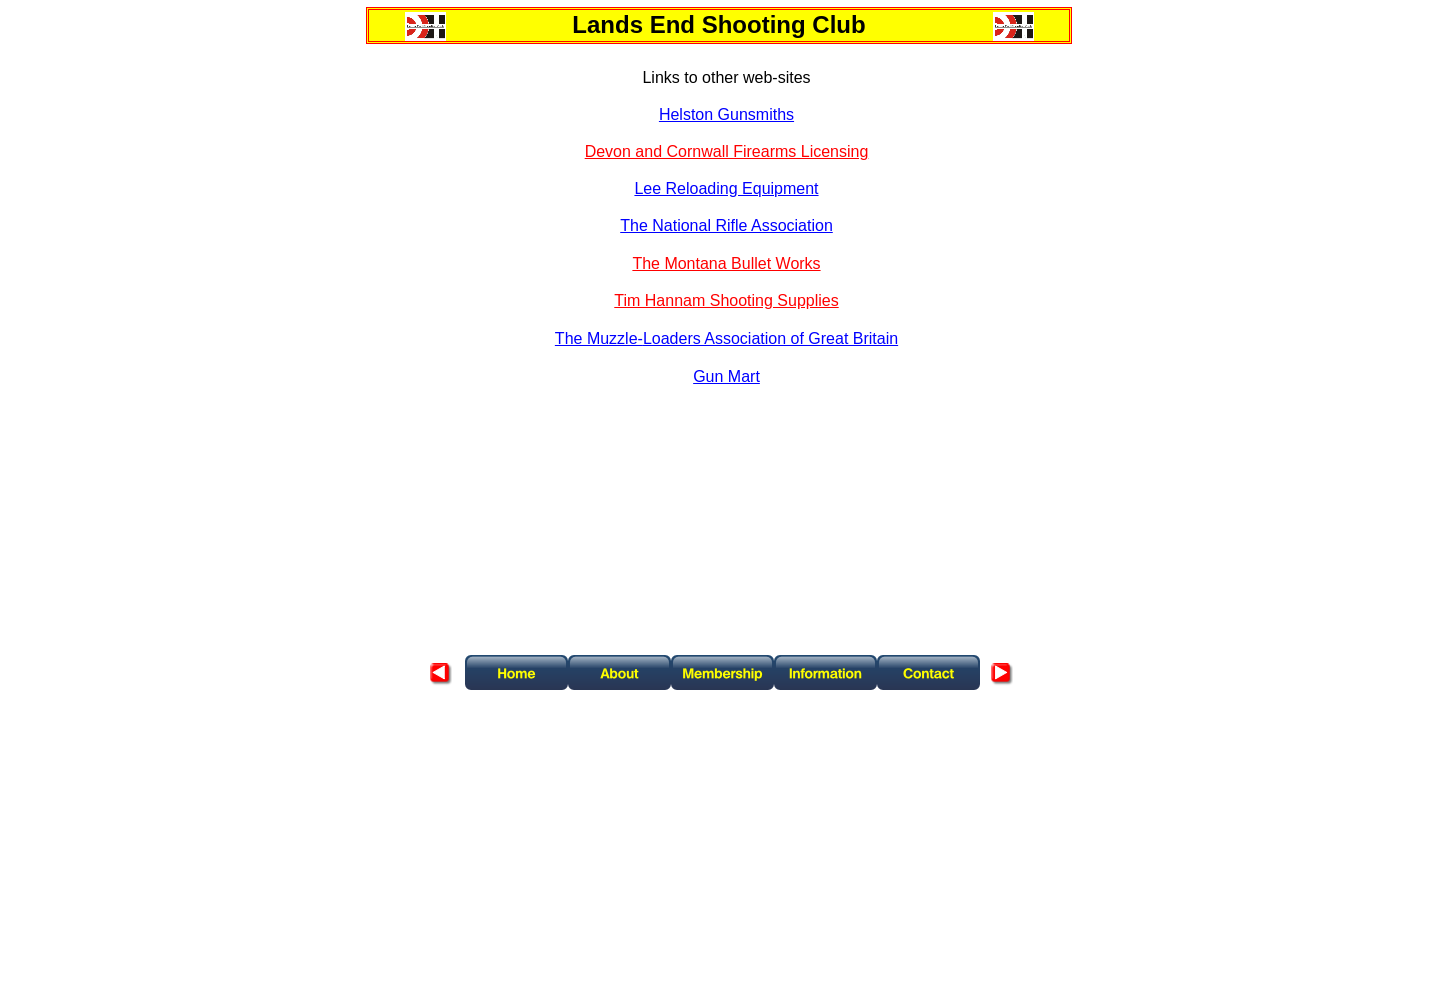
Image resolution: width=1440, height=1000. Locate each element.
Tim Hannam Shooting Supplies (726, 300)
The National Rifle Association (726, 225)
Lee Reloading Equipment (726, 188)
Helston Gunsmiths (726, 114)
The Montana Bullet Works (726, 263)
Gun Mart (726, 376)
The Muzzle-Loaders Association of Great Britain (726, 338)
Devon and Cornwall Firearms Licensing (727, 151)
